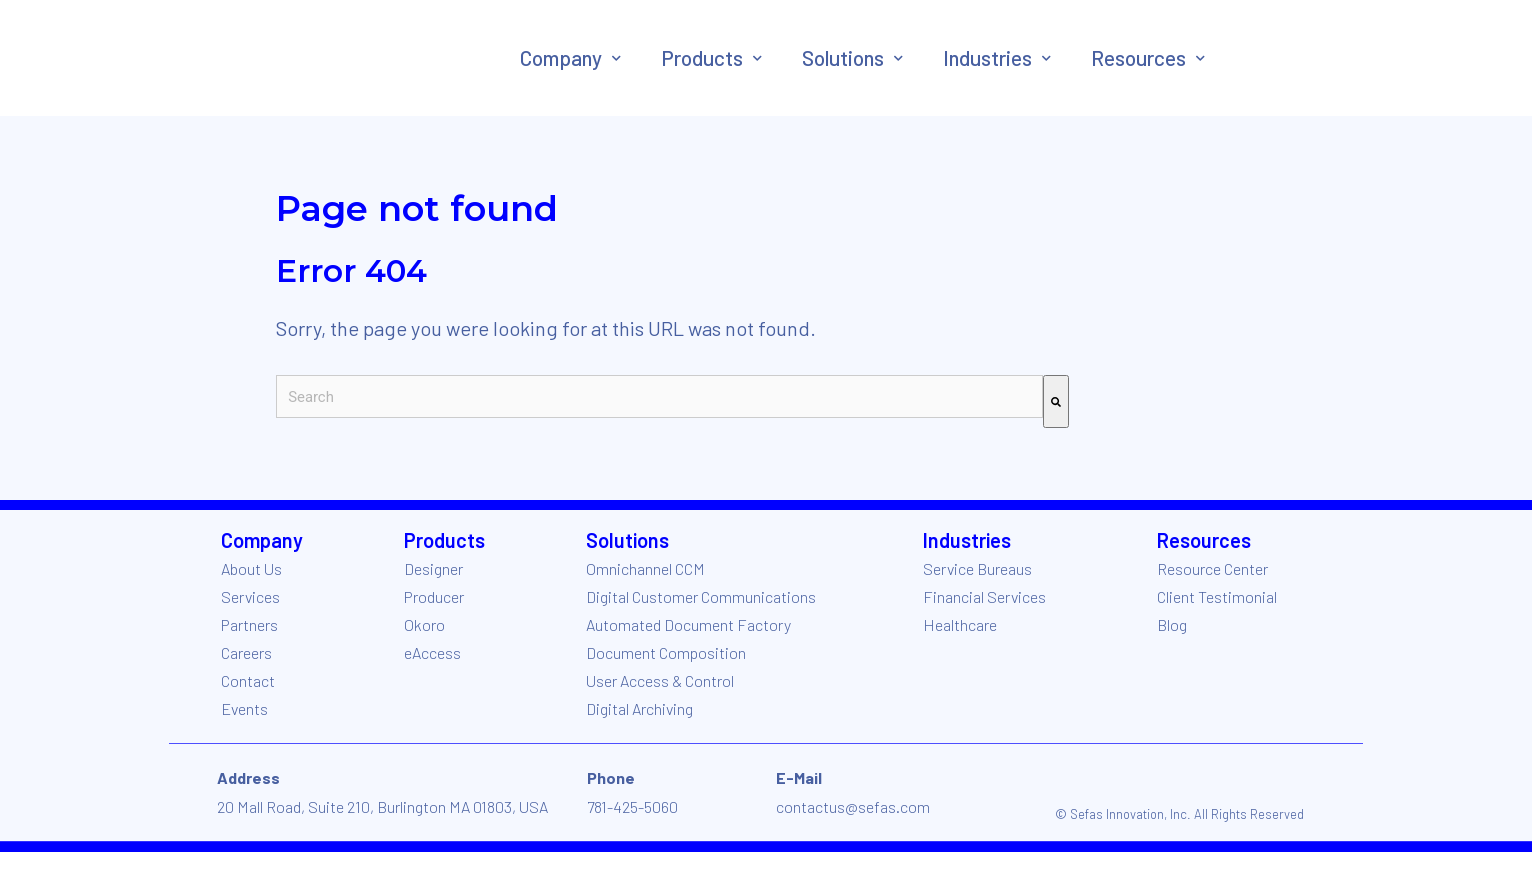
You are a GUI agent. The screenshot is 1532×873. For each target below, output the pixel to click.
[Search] (1056, 401)
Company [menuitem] (561, 57)
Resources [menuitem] (1138, 57)
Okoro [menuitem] (424, 624)
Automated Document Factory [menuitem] (688, 624)
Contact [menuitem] (248, 680)
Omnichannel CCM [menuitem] (645, 568)
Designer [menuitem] (433, 568)
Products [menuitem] (702, 57)
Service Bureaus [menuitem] (977, 568)
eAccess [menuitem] (432, 652)
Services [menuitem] (250, 596)
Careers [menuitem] (246, 652)
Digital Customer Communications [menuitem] (701, 596)
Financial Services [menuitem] (984, 596)
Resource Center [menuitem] (1212, 568)
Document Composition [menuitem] (666, 652)
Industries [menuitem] (987, 57)
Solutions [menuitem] (843, 57)
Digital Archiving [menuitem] (639, 708)
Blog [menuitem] (1172, 624)
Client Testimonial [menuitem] (1217, 596)
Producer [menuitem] (434, 596)
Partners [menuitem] (249, 624)
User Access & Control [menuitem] (660, 680)
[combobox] (659, 396)
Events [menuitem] (244, 708)
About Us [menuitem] (251, 568)
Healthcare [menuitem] (960, 624)
